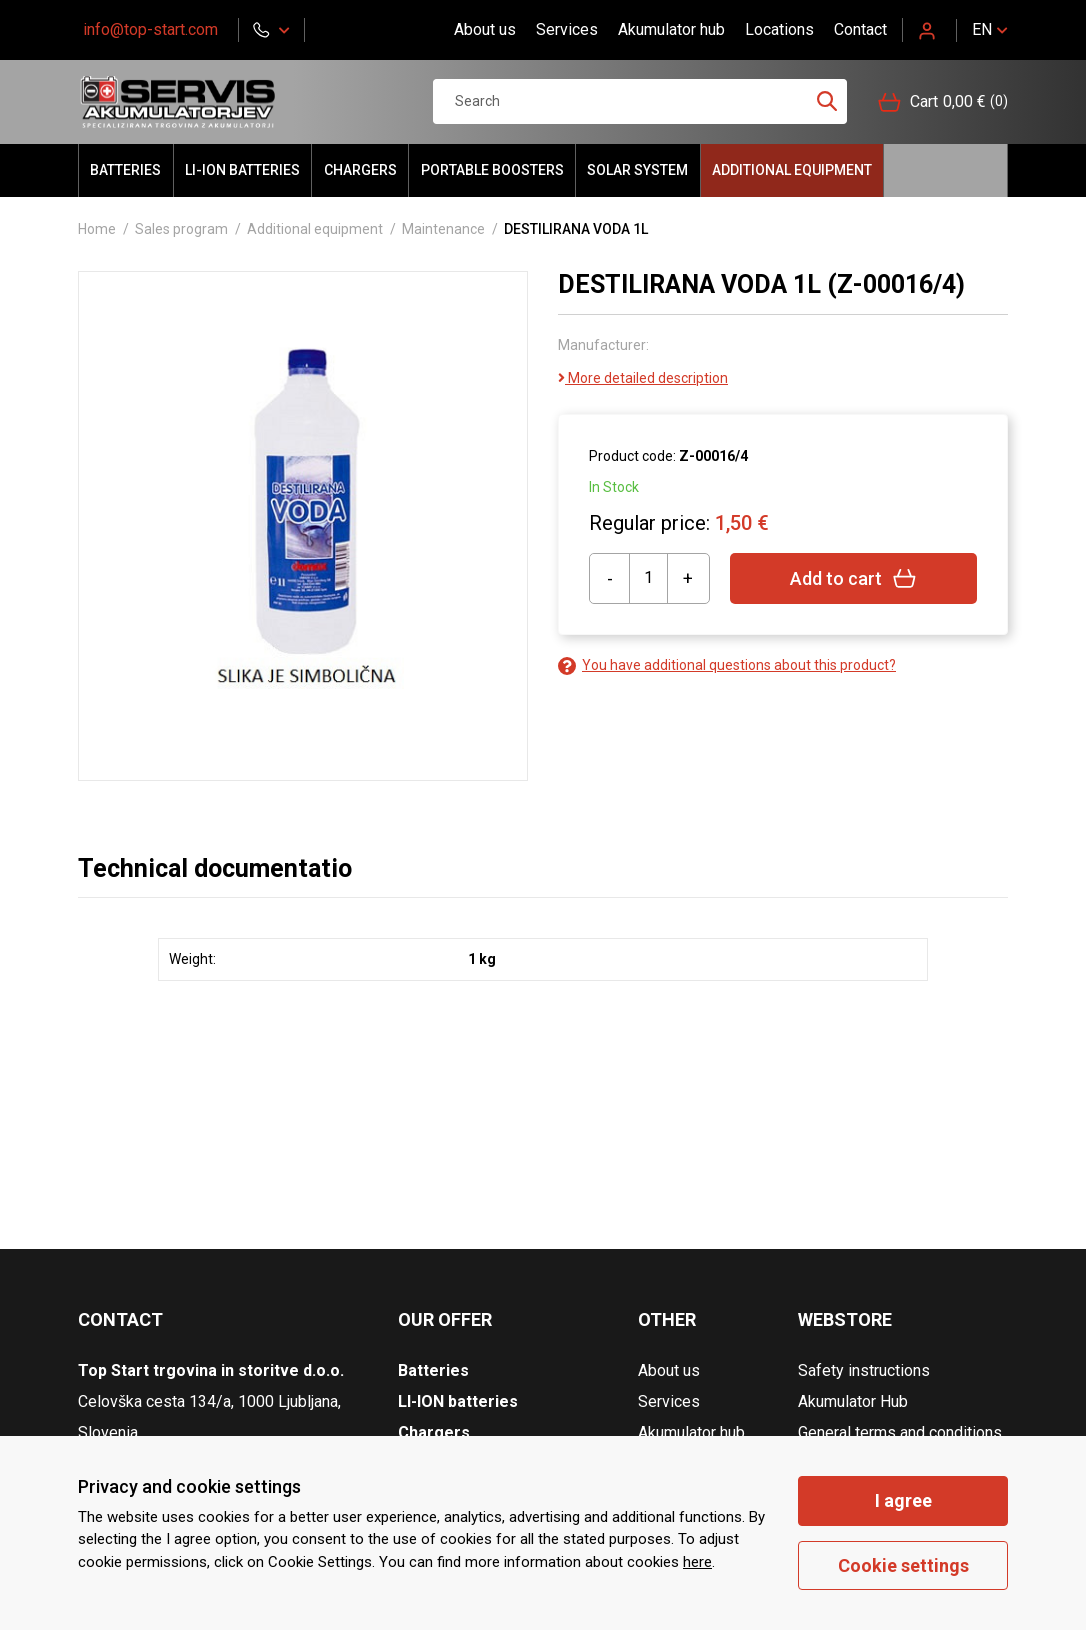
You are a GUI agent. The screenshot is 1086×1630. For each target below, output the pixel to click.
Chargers (360, 170)
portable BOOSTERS (492, 170)
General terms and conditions (900, 1432)
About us (485, 29)
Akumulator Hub (853, 1401)
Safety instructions (864, 1370)
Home (97, 229)
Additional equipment (792, 170)
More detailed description (643, 378)
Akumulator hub (671, 29)
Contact (860, 29)
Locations (779, 29)
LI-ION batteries (242, 170)
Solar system (637, 170)
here (697, 1562)
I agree (903, 1500)
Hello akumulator (945, 170)
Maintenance (443, 229)
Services (567, 29)
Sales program (181, 229)
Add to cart (853, 578)
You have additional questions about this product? (727, 665)
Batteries (125, 170)
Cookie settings (903, 1565)
